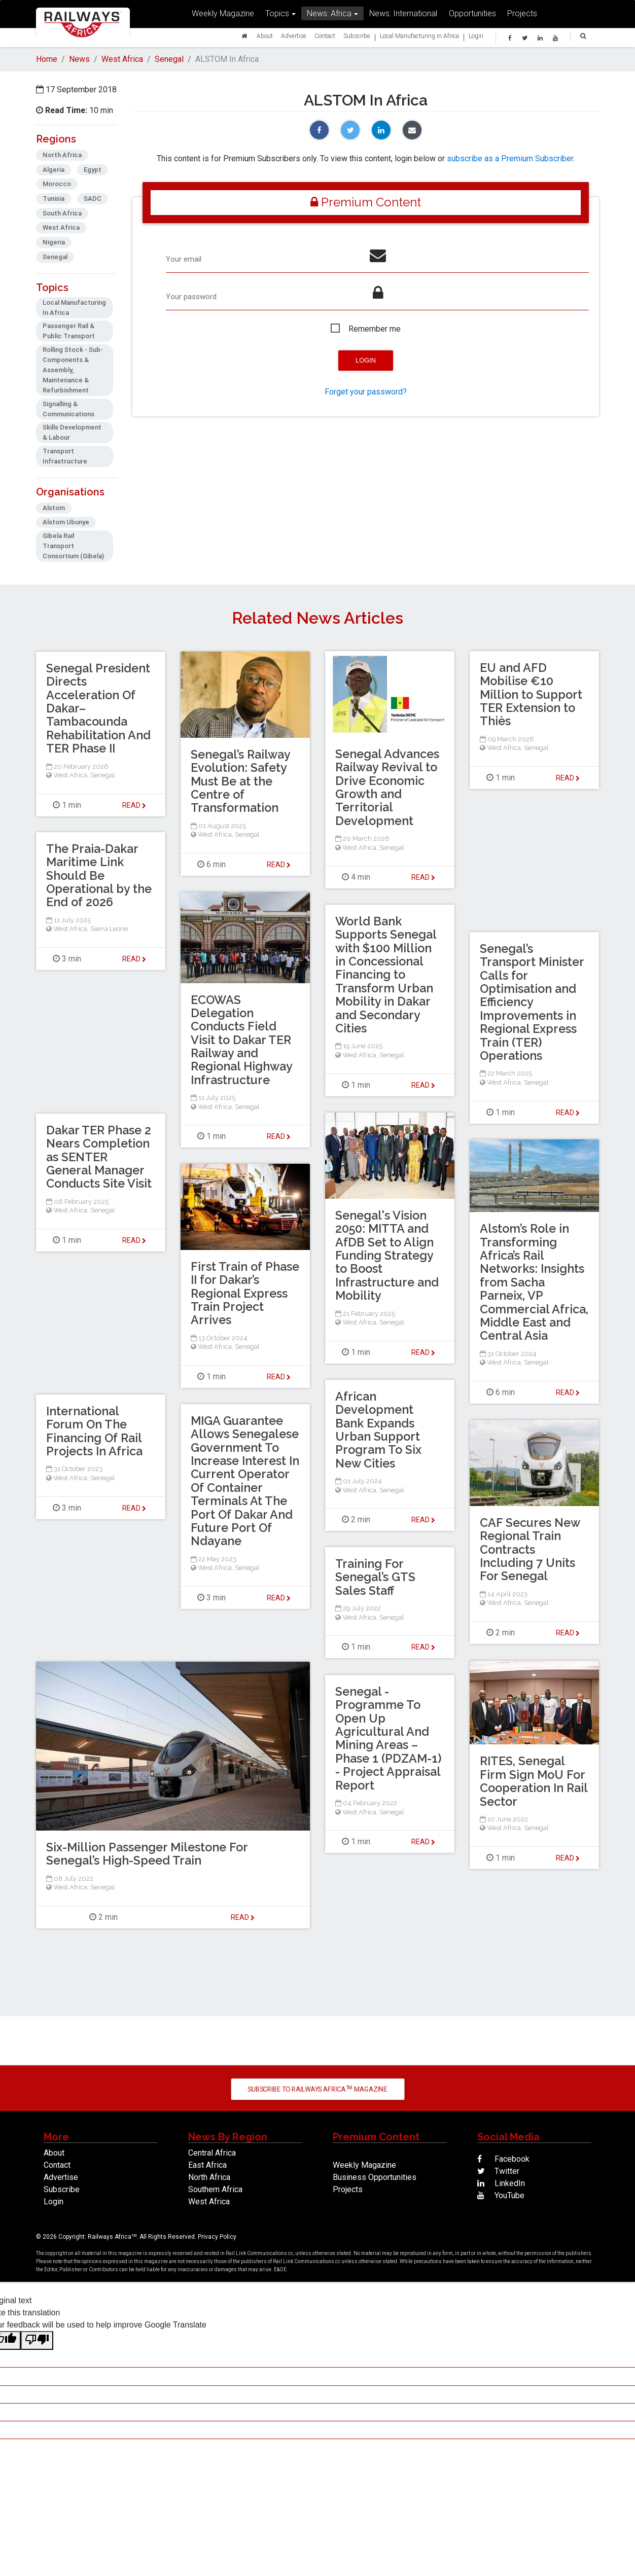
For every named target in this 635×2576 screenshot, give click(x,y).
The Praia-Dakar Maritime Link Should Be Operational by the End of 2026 (93, 876)
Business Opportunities (374, 2179)
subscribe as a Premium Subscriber (510, 158)
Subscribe (356, 38)
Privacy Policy (217, 2238)
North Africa (209, 2179)
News (79, 59)
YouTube (500, 2197)
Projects (522, 16)
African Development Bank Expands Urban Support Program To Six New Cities (379, 1431)
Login (476, 38)
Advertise (293, 38)
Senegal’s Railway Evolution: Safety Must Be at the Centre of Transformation (242, 782)
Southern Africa (215, 2191)
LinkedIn (501, 2185)
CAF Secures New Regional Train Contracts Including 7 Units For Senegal (531, 1550)
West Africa (122, 59)
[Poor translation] (37, 2342)
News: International (403, 16)
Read (423, 878)
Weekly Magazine (223, 16)
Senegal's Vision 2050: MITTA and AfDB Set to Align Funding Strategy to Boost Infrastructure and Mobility (388, 1256)
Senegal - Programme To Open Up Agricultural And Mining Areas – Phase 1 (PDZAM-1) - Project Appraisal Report (389, 1739)
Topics (277, 16)
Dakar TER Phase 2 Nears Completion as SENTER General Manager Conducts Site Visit (100, 1158)
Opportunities (472, 16)
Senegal (169, 59)
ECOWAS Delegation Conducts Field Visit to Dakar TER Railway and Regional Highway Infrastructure (243, 1040)
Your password (193, 298)
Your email (185, 260)
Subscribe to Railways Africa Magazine (317, 2090)
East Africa (207, 2166)
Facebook (503, 2160)
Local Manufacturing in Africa (419, 38)
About (265, 38)
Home (46, 59)
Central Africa (212, 2154)
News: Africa (329, 16)
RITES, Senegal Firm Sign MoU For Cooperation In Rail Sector (533, 1782)
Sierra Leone (109, 930)
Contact (324, 38)
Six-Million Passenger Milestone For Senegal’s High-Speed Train (149, 1855)
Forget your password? (366, 394)
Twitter (498, 2172)
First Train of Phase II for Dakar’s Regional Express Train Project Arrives (239, 1294)
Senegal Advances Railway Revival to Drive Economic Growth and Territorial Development (388, 788)
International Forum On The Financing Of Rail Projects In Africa (96, 1432)
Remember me (374, 331)
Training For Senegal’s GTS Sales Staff (376, 1578)
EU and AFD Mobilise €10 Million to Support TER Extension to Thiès (532, 695)
